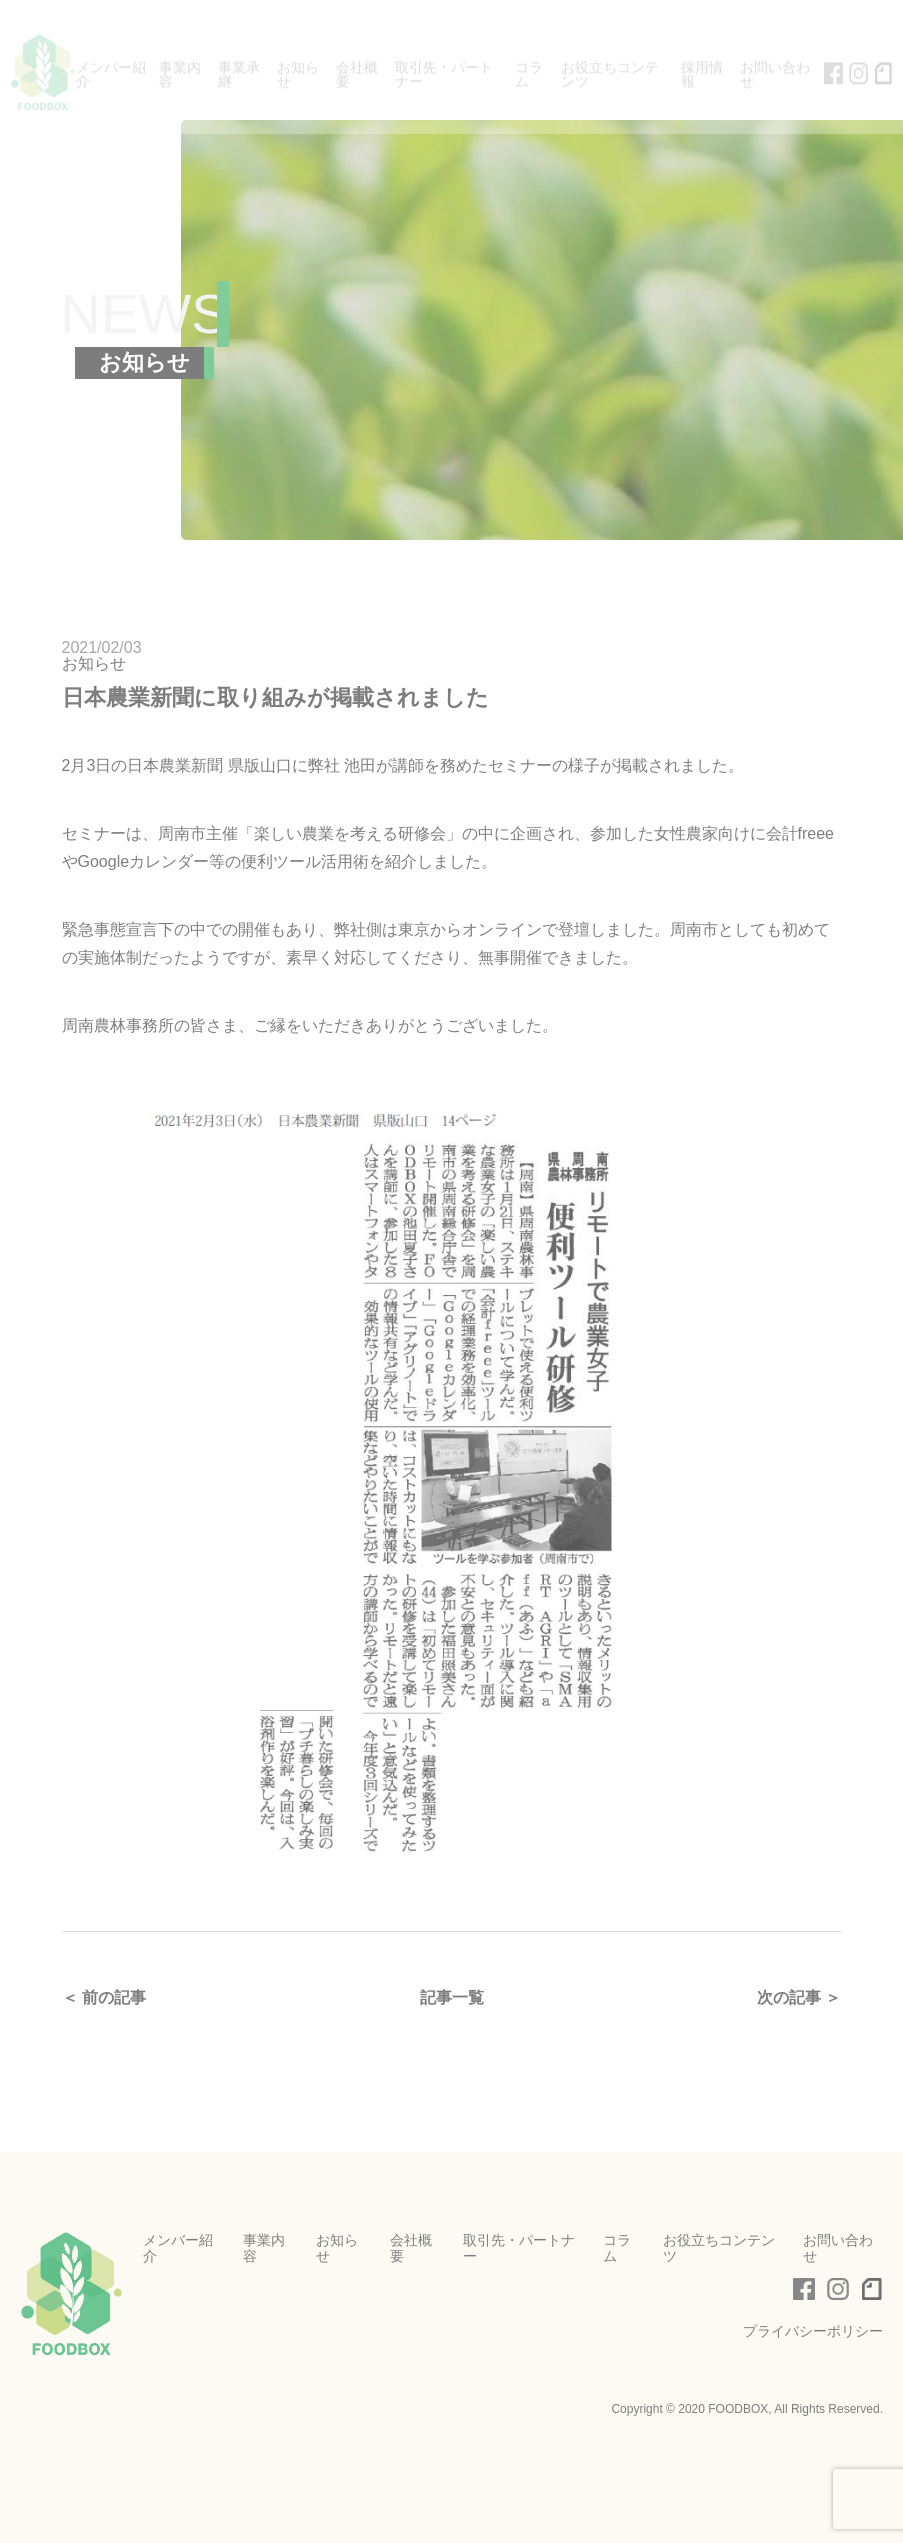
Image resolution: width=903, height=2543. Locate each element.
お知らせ (94, 663)
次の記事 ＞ (799, 1997)
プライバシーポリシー (813, 2331)
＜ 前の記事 (104, 1997)
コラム (617, 2248)
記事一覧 (452, 1997)
